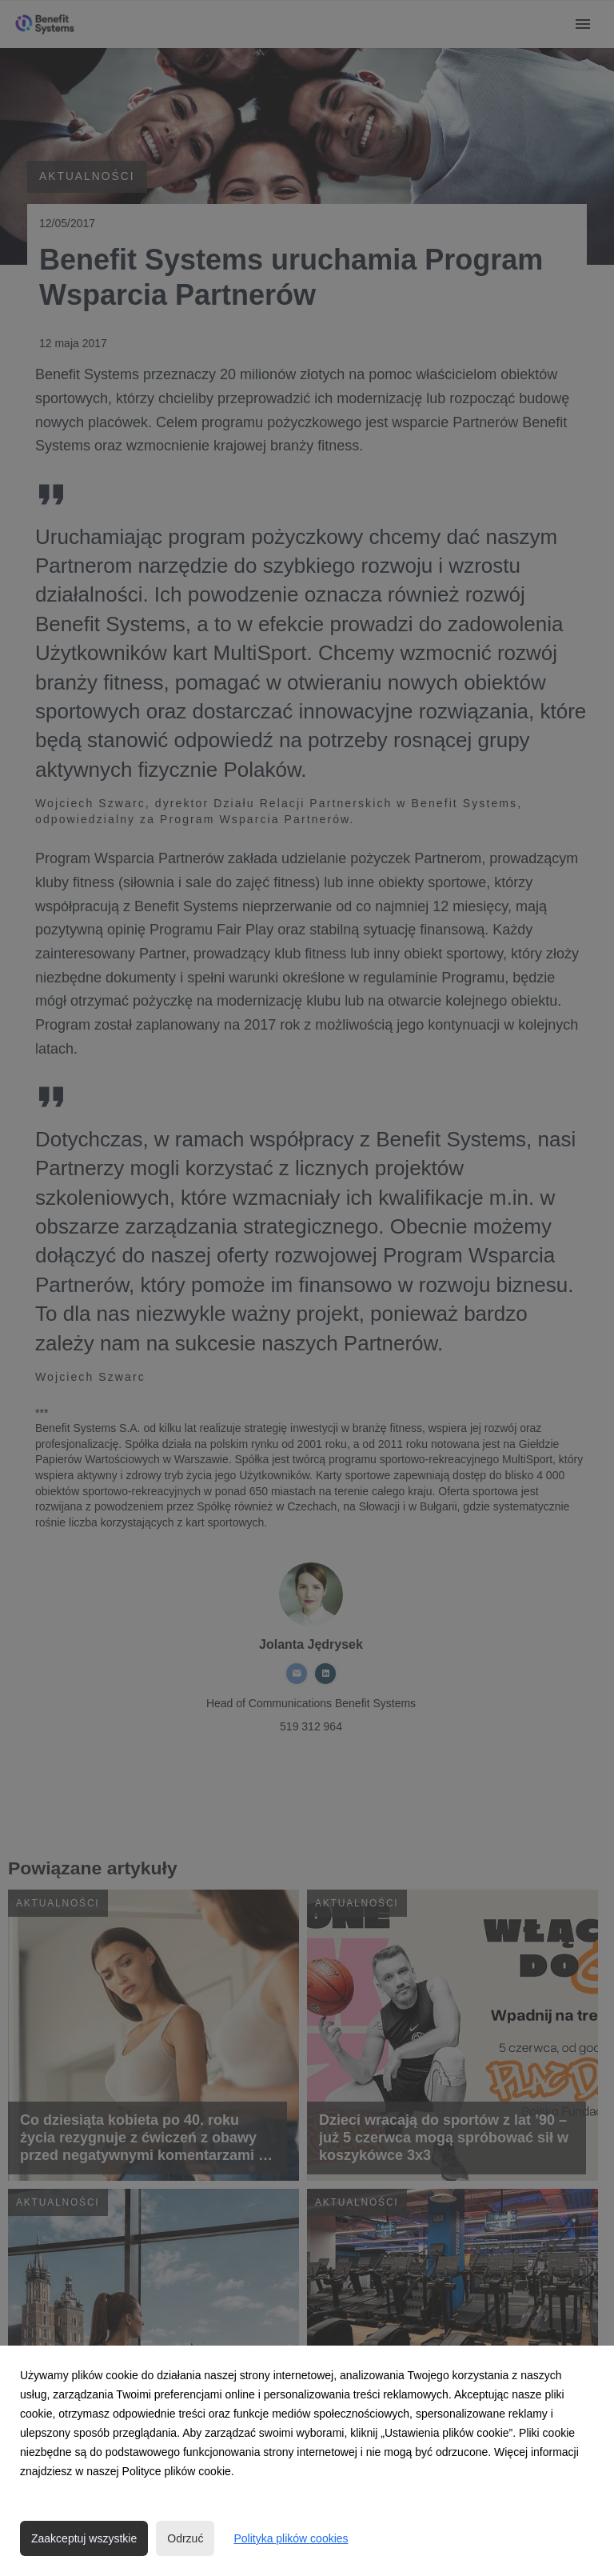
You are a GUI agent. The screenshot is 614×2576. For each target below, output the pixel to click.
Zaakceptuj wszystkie (84, 2538)
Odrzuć (185, 2538)
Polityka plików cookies (290, 2538)
